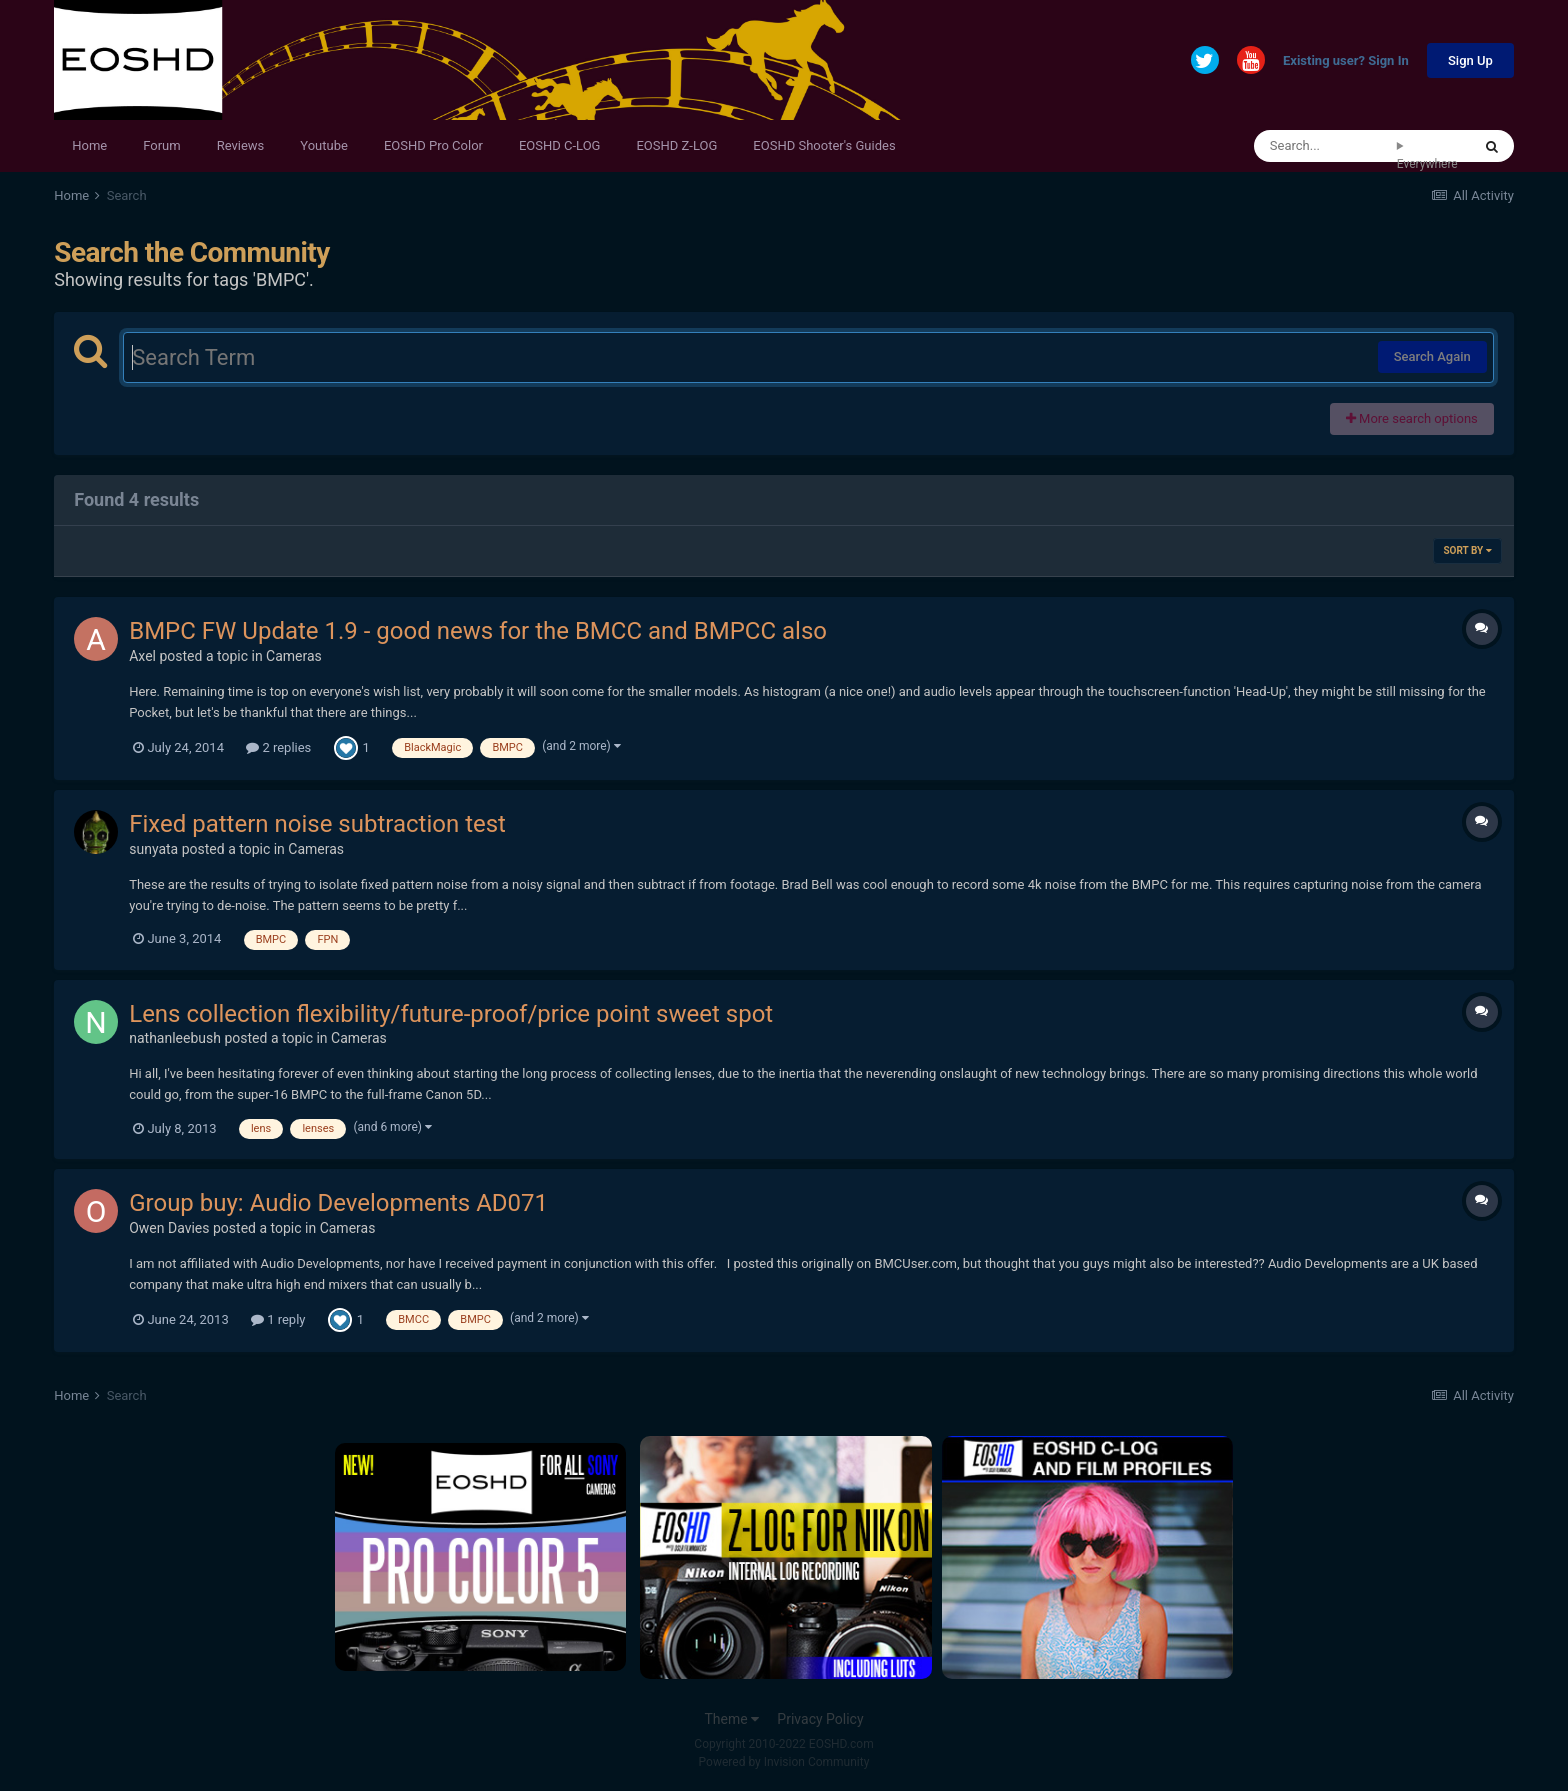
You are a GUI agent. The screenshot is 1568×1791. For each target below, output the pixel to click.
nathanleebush (175, 1038)
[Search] (1325, 146)
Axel (142, 656)
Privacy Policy (820, 1719)
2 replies (278, 747)
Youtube (324, 145)
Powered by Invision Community (784, 1762)
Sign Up (1470, 60)
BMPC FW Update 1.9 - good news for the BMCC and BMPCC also (478, 631)
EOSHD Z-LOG (676, 145)
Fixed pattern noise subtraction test (317, 824)
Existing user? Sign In (1346, 61)
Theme (731, 1719)
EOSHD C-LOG (560, 145)
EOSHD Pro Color (433, 145)
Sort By (1467, 550)
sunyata (153, 849)
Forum (161, 145)
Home (89, 145)
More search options (1412, 418)
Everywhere (1427, 164)
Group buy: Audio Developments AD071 (338, 1203)
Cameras (294, 656)
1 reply (278, 1319)
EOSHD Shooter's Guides (824, 145)
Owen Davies (169, 1228)
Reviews (241, 145)
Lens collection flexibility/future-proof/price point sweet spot (451, 1014)
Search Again (1432, 356)
